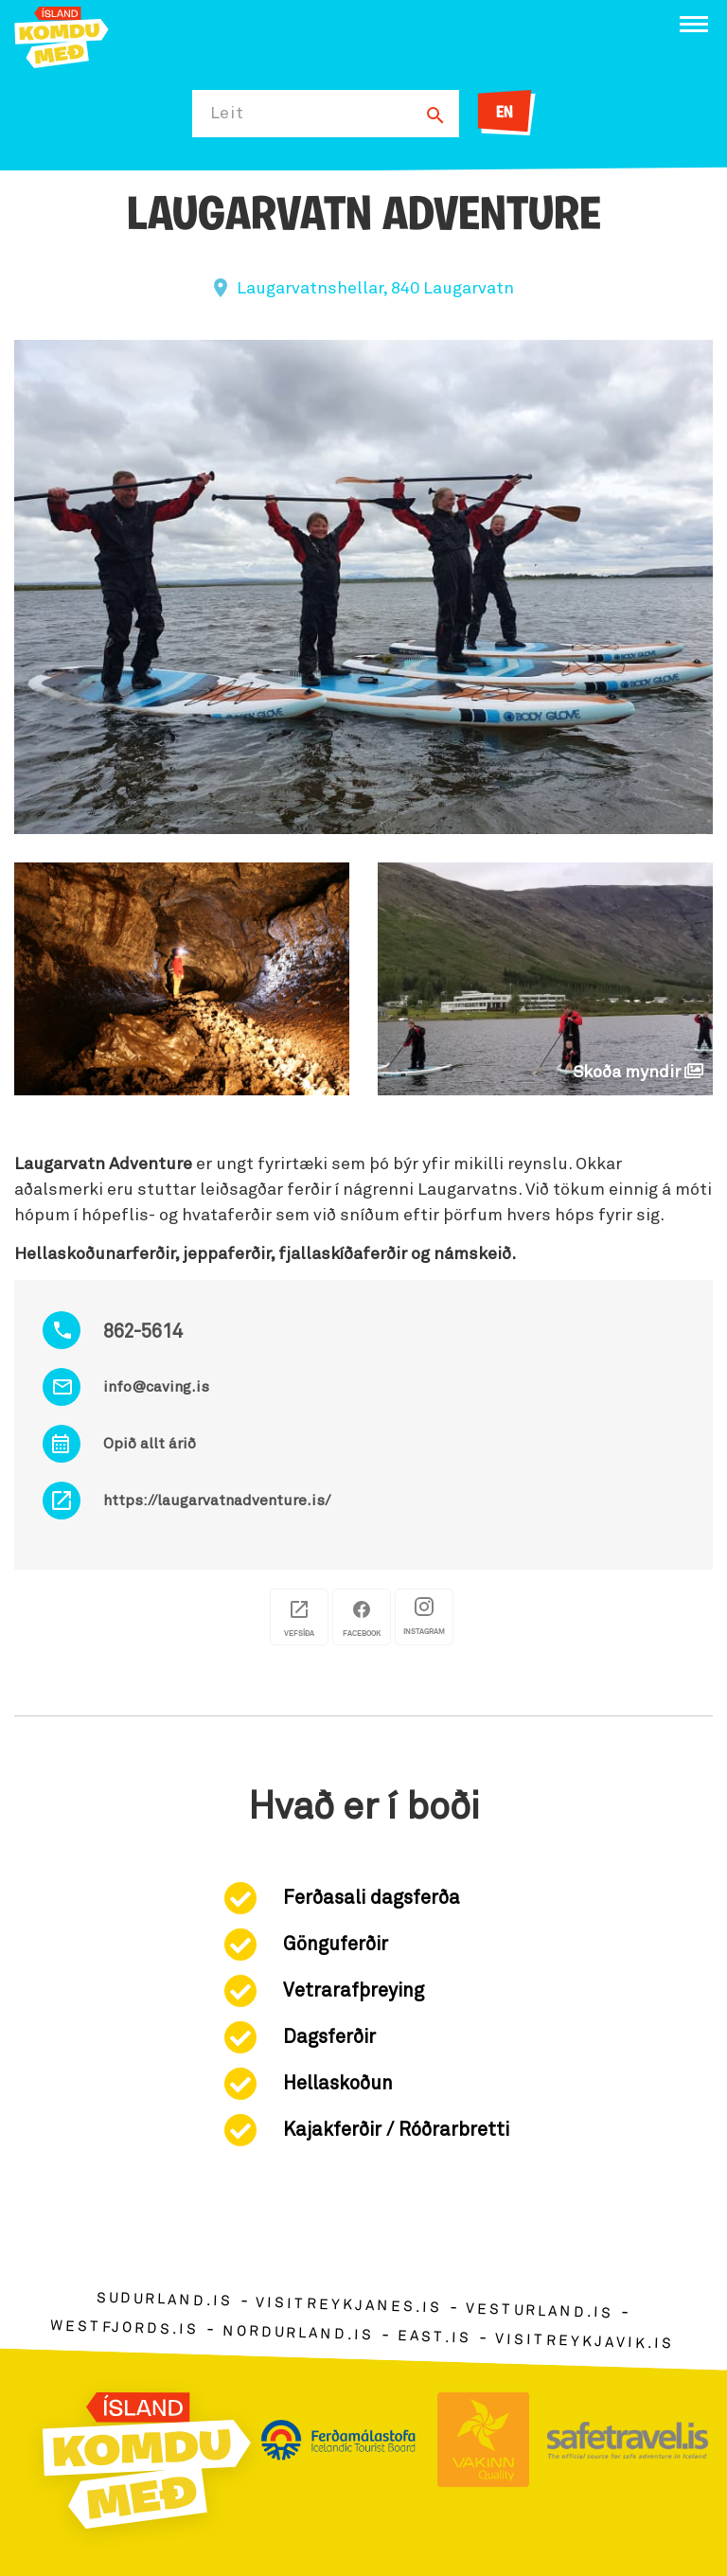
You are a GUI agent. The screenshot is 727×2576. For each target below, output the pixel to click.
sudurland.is (164, 2300)
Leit (227, 113)
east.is (434, 2337)
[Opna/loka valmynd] (693, 24)
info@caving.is (156, 1387)
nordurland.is (298, 2332)
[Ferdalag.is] (61, 35)
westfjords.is (124, 2327)
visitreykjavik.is (584, 2342)
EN (504, 113)
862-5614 (143, 1332)
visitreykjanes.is (349, 2306)
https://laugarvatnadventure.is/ (216, 1500)
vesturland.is (539, 2311)
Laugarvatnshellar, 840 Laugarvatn (375, 288)
